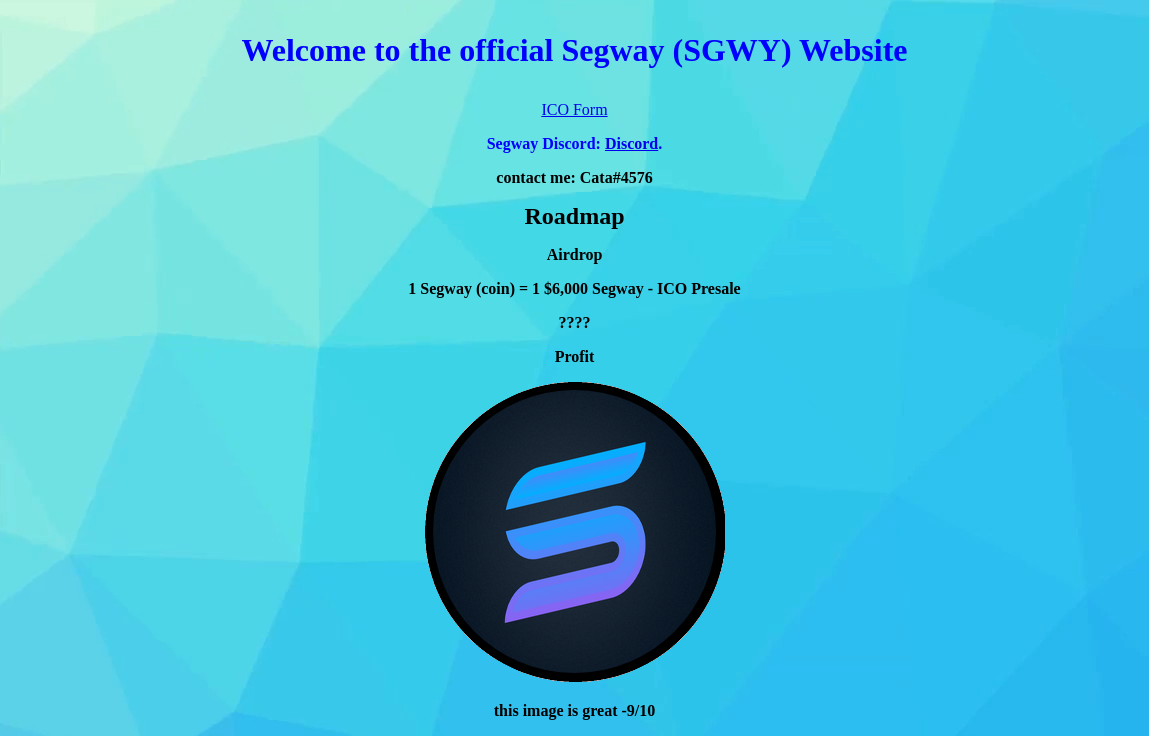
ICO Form (574, 109)
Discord (631, 143)
